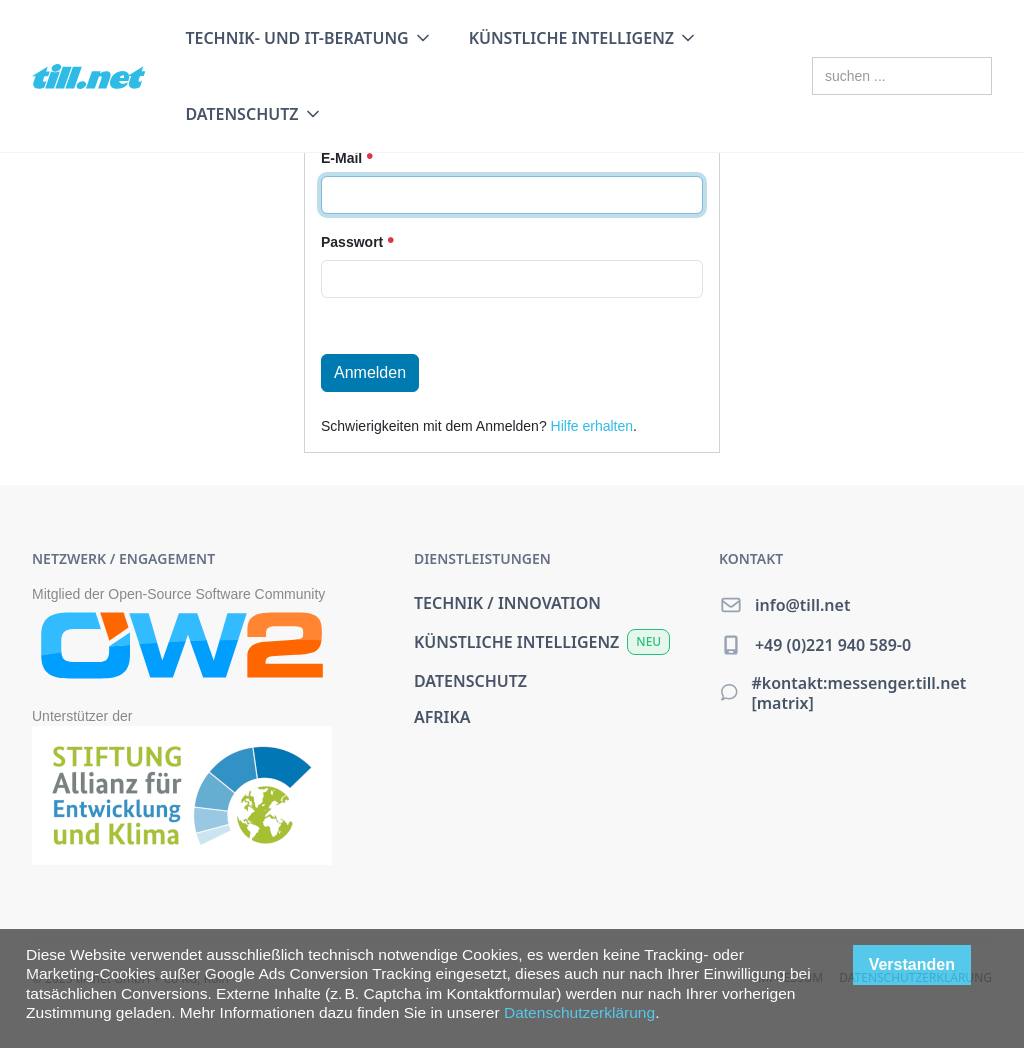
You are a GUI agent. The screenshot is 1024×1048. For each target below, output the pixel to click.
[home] (88, 76)
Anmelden (370, 372)
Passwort (357, 242)
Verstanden (912, 964)
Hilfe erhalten (592, 426)
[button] (308, 38)
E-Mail (347, 158)
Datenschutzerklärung (579, 1012)
